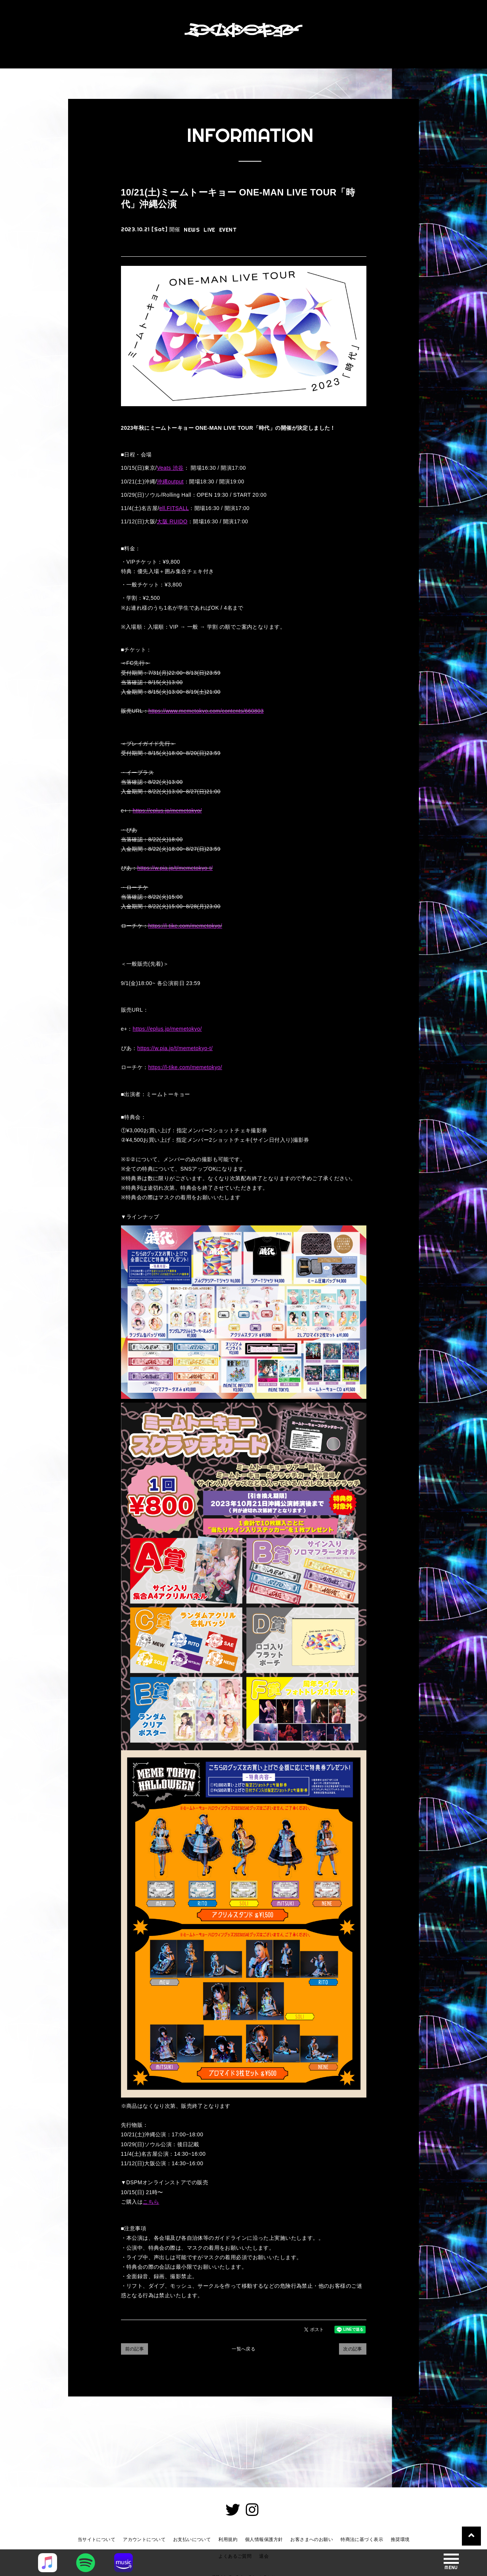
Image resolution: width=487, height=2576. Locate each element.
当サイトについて (96, 2539)
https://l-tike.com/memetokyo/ (185, 926)
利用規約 (227, 2539)
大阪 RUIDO (172, 521)
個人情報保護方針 (264, 2539)
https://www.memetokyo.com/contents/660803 (206, 711)
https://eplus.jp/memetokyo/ (167, 810)
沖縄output (170, 481)
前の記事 (134, 2349)
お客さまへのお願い (311, 2539)
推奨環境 (400, 2539)
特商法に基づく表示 (362, 2539)
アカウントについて (144, 2539)
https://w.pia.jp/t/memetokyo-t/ (175, 868)
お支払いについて (192, 2539)
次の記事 (352, 2349)
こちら (151, 2202)
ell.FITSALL (174, 508)
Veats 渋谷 (170, 468)
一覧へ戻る (243, 2349)
